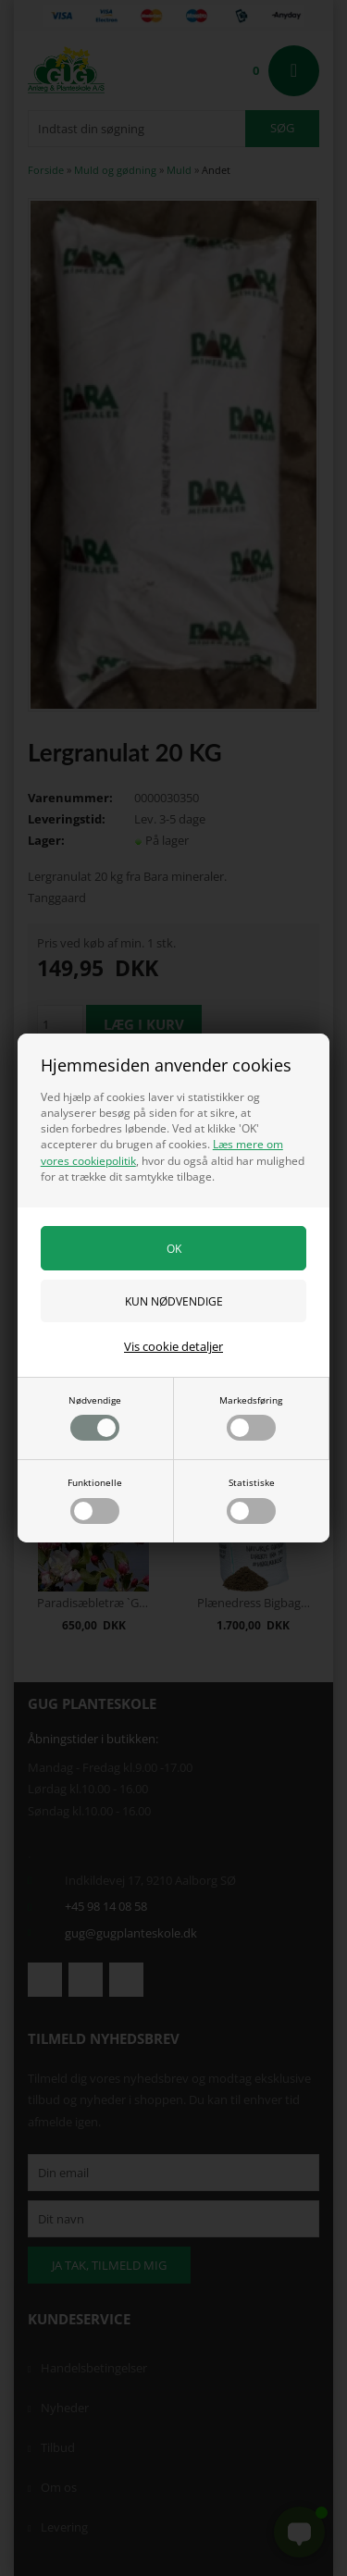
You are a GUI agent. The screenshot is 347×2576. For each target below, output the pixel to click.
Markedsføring (250, 1417)
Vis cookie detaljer (173, 1346)
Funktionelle (95, 1500)
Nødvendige (94, 1417)
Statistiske (251, 1500)
